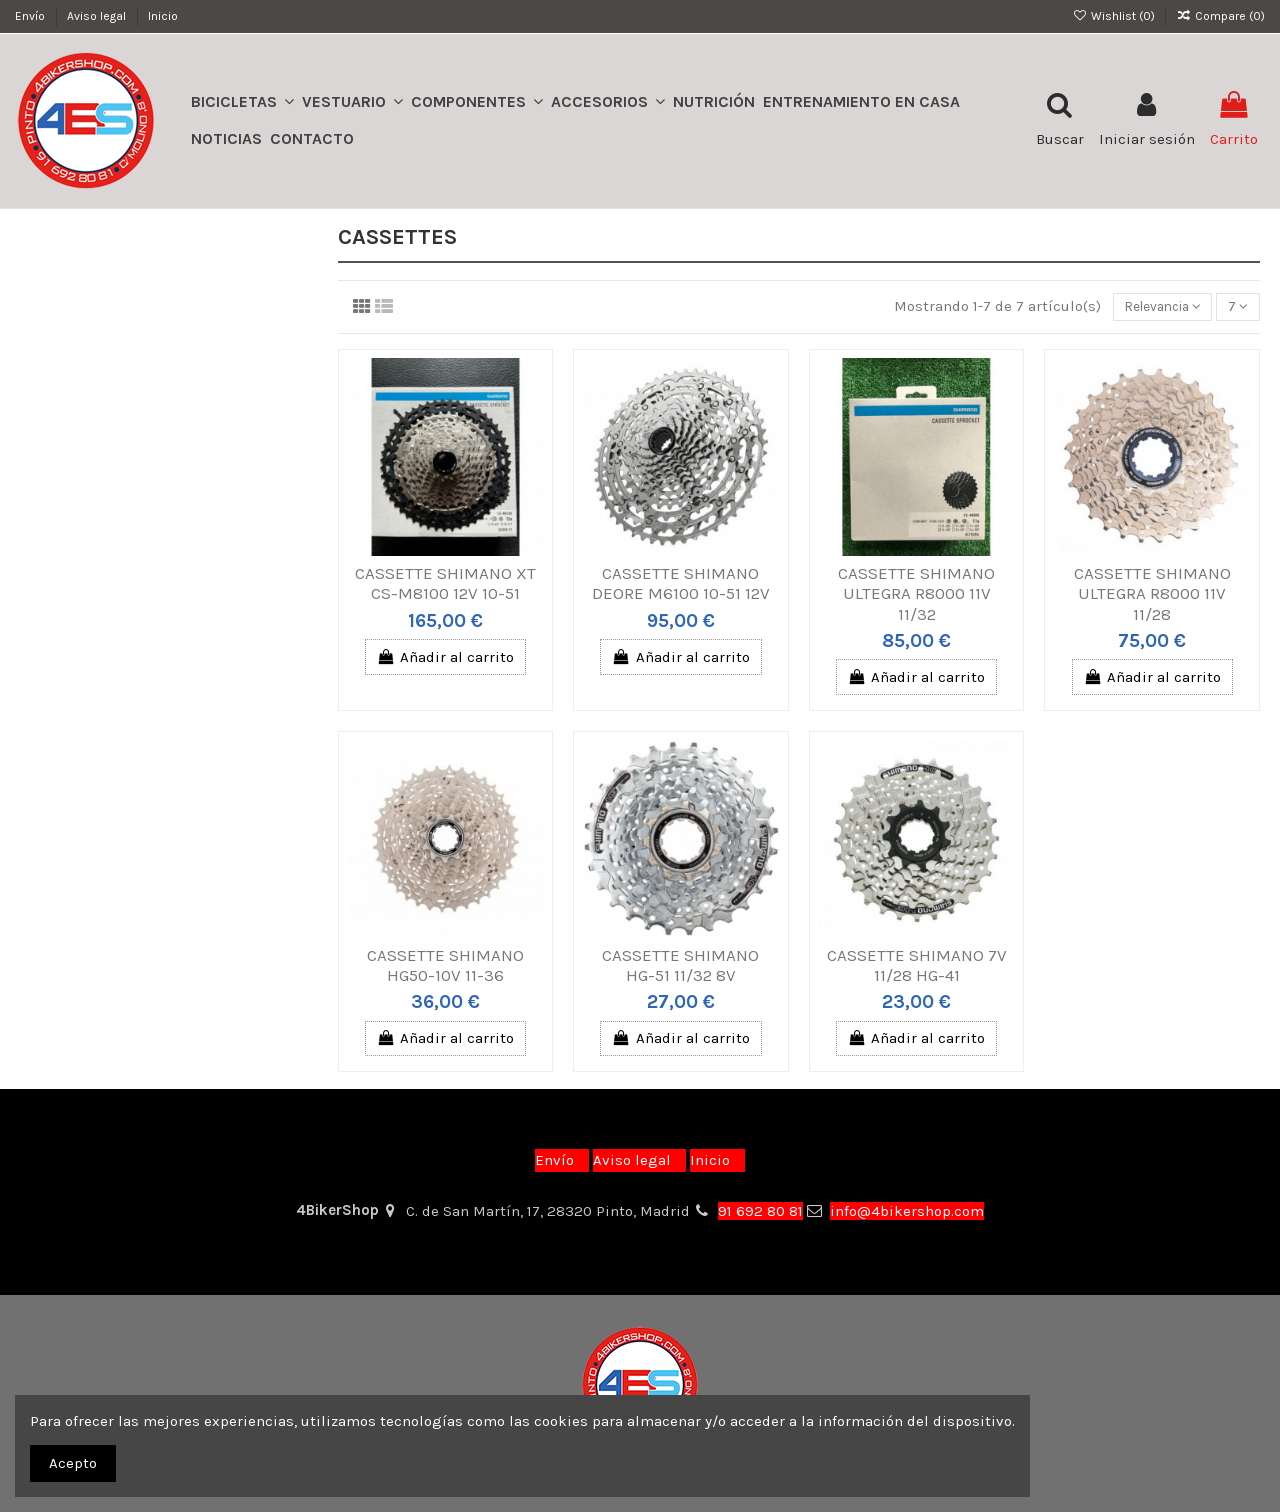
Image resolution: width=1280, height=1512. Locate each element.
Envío (31, 16)
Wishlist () (1114, 16)
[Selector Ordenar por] (1150, 308)
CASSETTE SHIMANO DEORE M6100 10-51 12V (681, 586)
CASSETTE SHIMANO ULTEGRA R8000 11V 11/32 (916, 596)
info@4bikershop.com (907, 1211)
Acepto (73, 1463)
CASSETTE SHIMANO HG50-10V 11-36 (445, 967)
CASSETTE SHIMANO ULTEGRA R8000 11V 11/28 (1152, 596)
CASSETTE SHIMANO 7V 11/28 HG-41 (917, 967)
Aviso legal (98, 16)
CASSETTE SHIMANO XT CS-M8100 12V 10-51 (445, 586)
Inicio (163, 16)
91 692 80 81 (760, 1211)
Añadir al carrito (445, 659)
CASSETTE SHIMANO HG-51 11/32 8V (680, 967)
